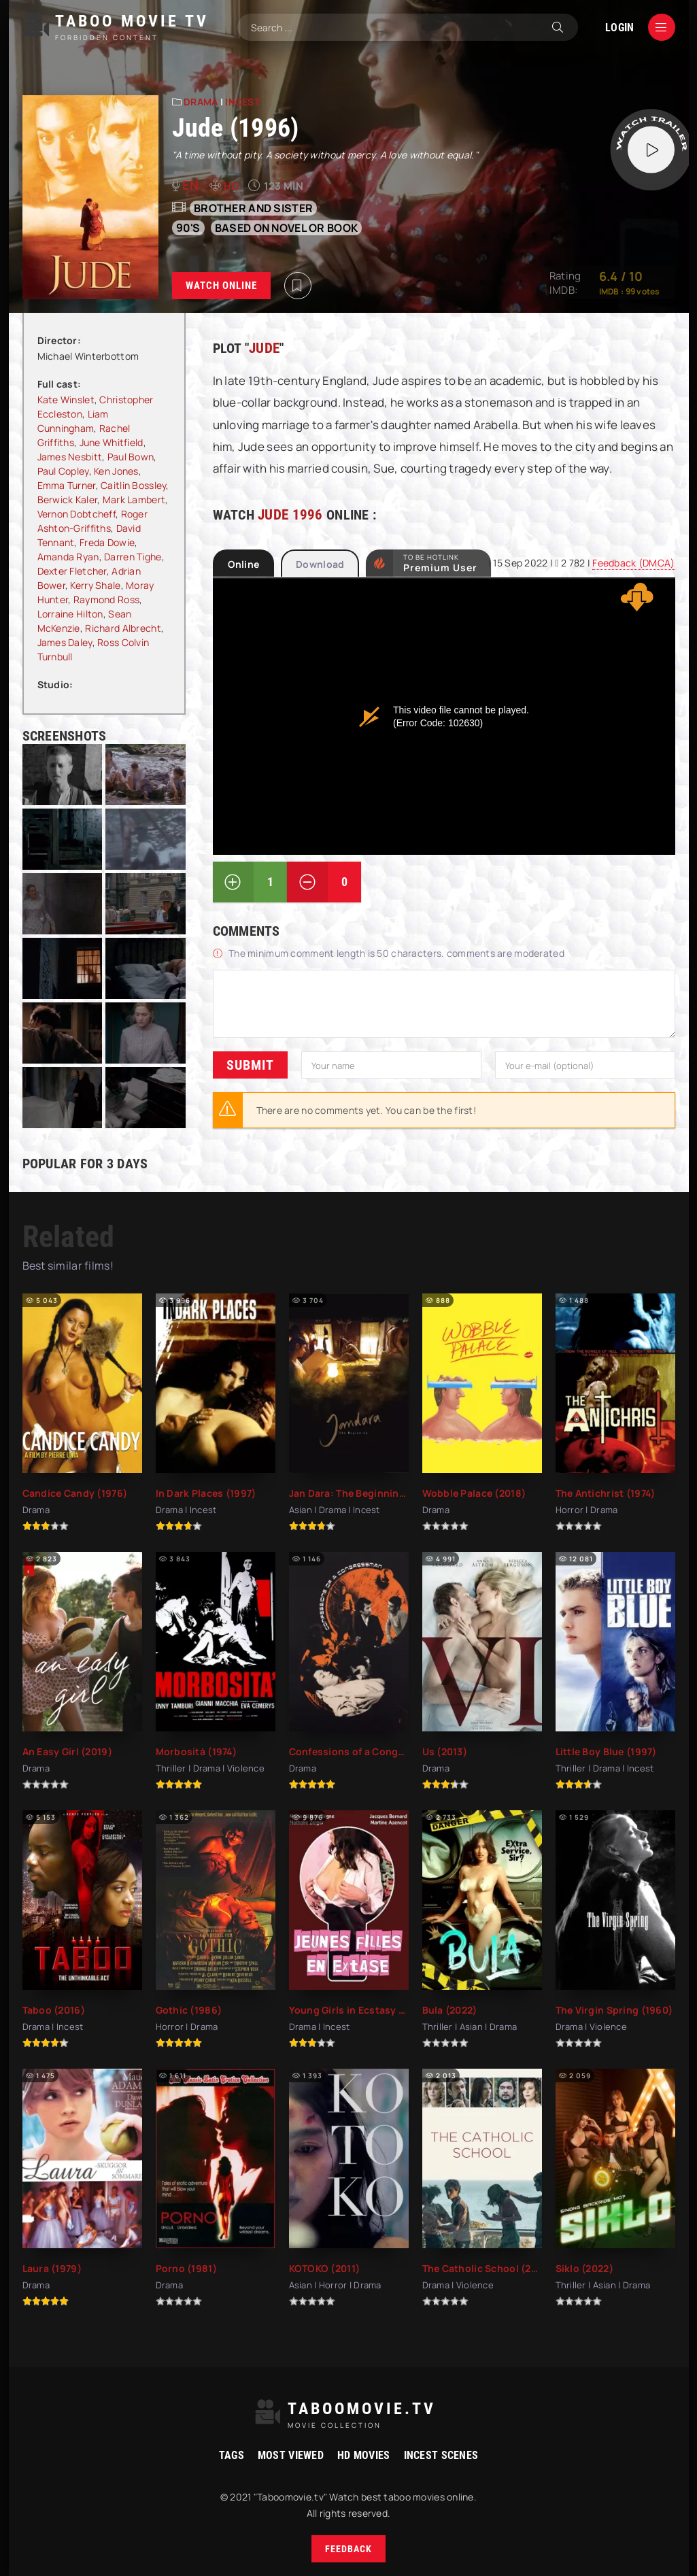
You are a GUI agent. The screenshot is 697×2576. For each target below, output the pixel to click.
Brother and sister (253, 208)
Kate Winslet (66, 399)
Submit (250, 1064)
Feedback (348, 2548)
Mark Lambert (134, 499)
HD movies (363, 2455)
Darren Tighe (132, 556)
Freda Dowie (107, 542)
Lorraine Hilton (70, 613)
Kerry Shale (95, 585)
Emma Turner (66, 485)
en (190, 185)
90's (188, 227)
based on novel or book (286, 227)
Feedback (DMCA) (633, 562)
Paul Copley (63, 470)
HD (231, 186)
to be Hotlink (440, 563)
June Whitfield (111, 442)
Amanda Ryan (68, 556)
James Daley (64, 642)
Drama (201, 101)
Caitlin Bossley (133, 485)
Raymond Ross (106, 599)
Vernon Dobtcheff (76, 513)
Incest (242, 101)
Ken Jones (116, 470)
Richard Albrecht (122, 628)
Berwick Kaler (67, 499)
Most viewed (291, 2455)
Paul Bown (130, 456)
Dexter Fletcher (72, 570)
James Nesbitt (70, 456)
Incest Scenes (441, 2455)
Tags (231, 2455)
